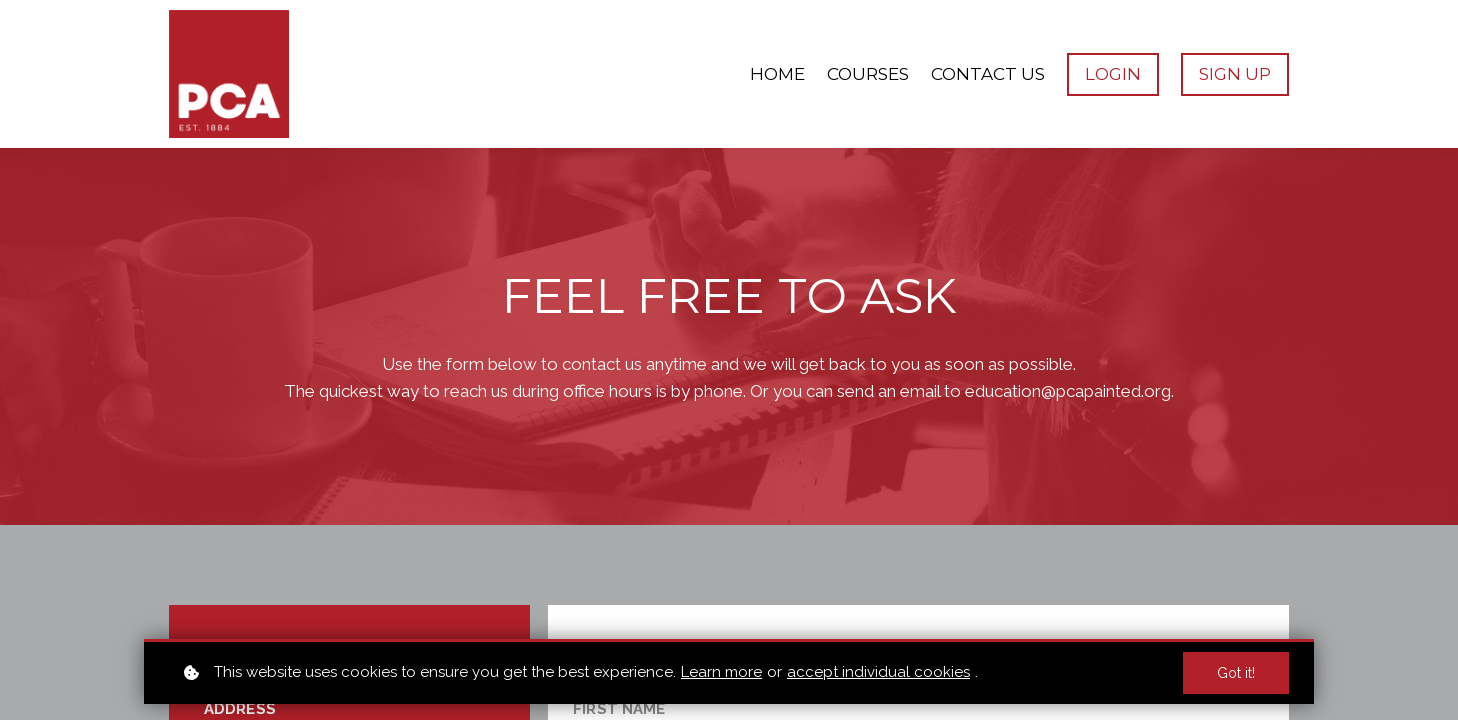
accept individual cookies (878, 672)
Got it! (1236, 673)
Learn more (721, 672)
